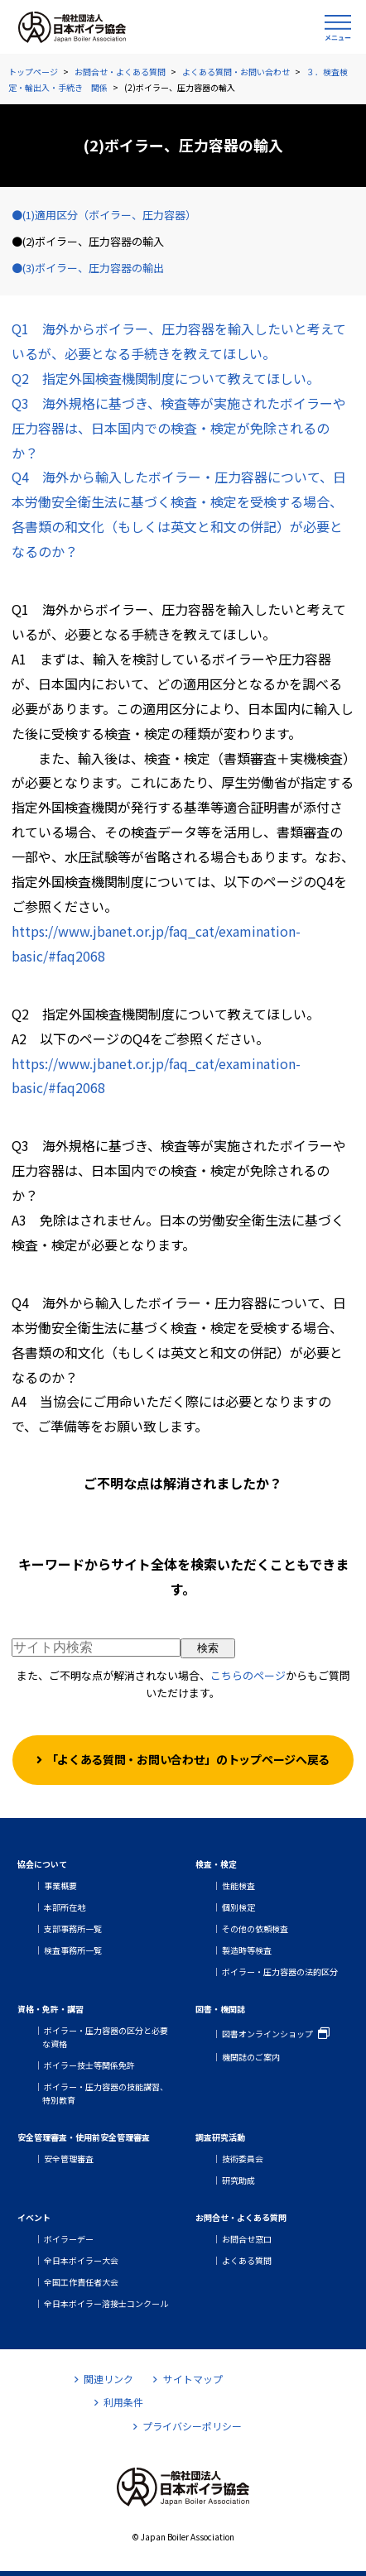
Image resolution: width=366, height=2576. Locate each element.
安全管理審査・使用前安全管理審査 (83, 2137)
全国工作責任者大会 (81, 2282)
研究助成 (238, 2180)
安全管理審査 (69, 2158)
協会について (42, 1864)
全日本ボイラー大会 (81, 2260)
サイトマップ (187, 2379)
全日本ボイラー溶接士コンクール (106, 2303)
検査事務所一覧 (73, 1950)
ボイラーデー (69, 2239)
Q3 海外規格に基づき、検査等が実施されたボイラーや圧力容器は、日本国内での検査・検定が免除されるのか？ (179, 428)
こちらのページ (248, 1675)
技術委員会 (242, 2158)
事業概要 (60, 1885)
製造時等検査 (247, 1950)
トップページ (33, 71)
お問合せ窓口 (247, 2239)
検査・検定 (216, 1864)
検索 (208, 1648)
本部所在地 (64, 1907)
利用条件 (118, 2402)
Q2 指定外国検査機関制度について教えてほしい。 (166, 378)
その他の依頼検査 (255, 1928)
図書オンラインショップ (267, 2033)
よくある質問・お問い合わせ (236, 71)
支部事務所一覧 (73, 1928)
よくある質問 (247, 2260)
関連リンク (104, 2379)
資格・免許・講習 (50, 2009)
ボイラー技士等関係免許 (89, 2065)
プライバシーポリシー (187, 2426)
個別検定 (238, 1907)
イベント (34, 2217)
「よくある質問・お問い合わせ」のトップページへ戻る (188, 1759)
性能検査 (238, 1885)
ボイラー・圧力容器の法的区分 (280, 1971)
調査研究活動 (220, 2137)
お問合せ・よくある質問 (120, 71)
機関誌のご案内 (251, 2057)
